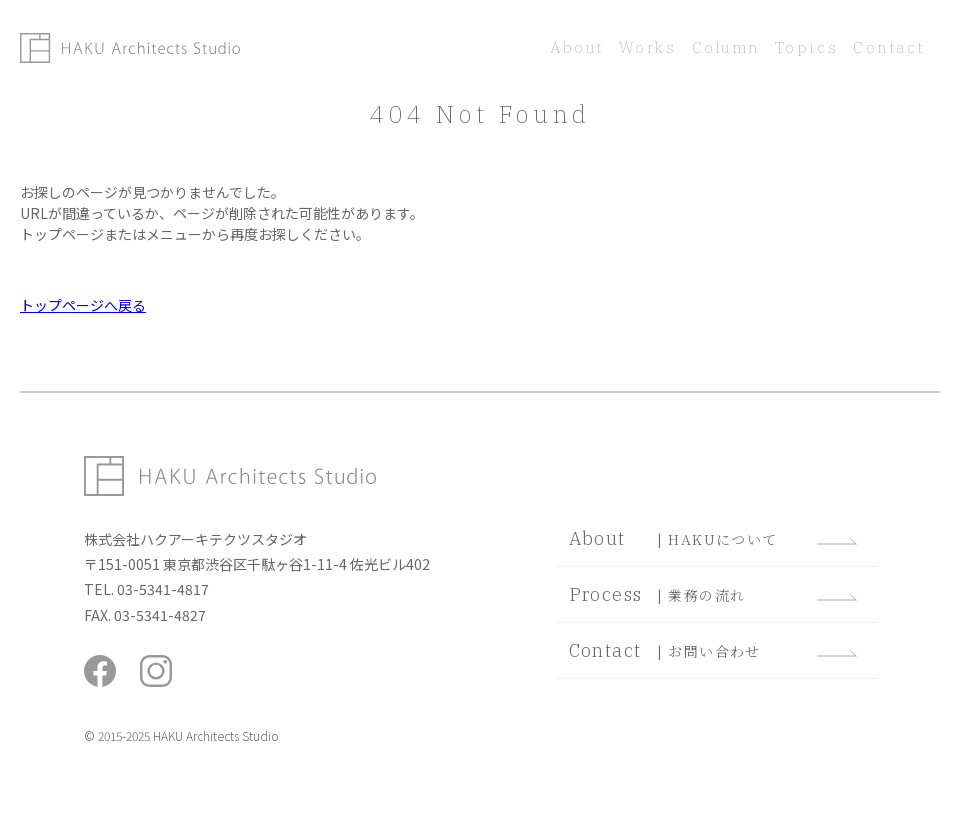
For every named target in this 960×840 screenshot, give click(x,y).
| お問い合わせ (712, 650)
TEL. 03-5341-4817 (146, 589)
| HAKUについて (712, 538)
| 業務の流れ (712, 594)
